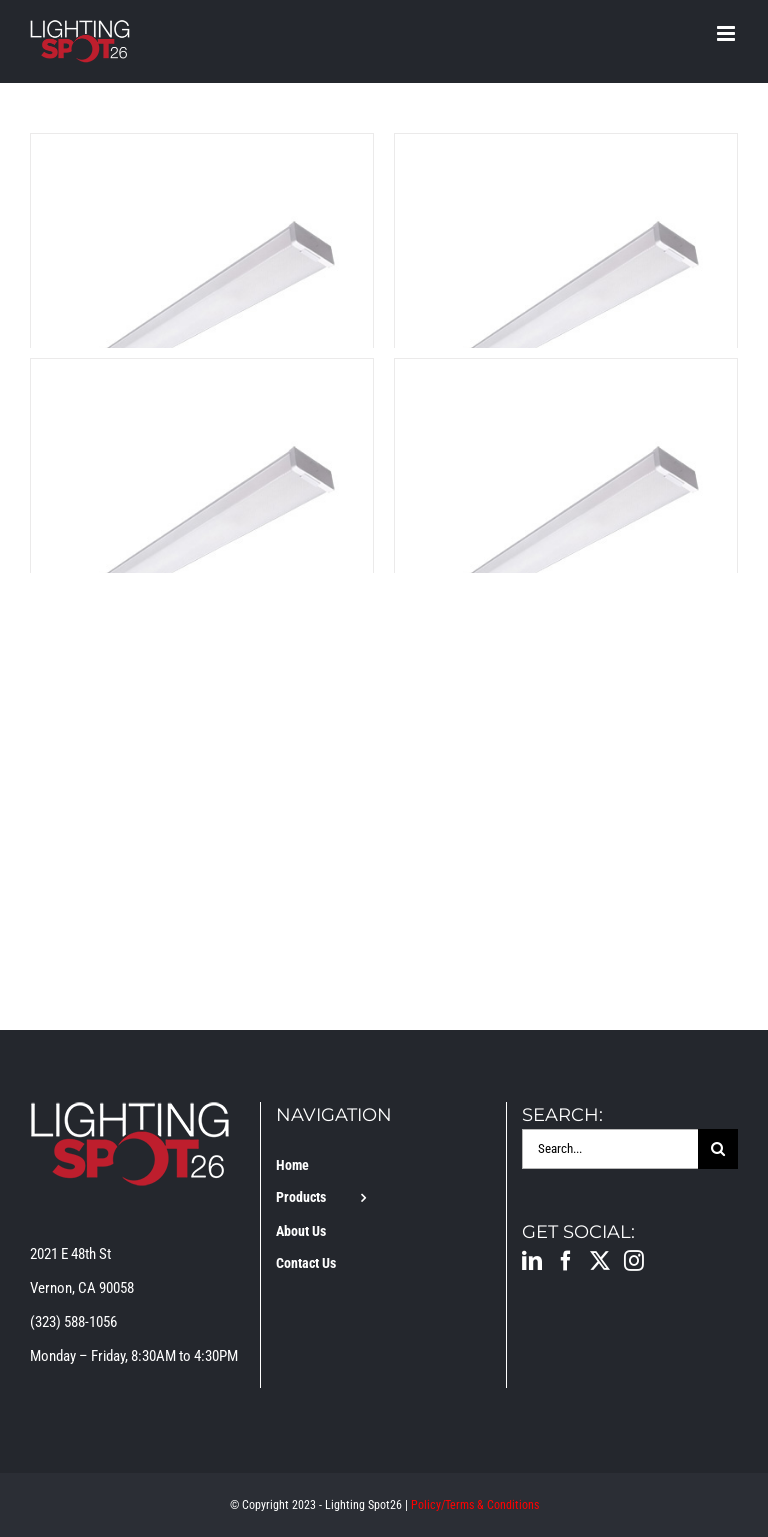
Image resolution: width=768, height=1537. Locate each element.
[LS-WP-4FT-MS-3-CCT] (566, 376)
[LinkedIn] (532, 1261)
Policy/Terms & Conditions (475, 1505)
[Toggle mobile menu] (727, 33)
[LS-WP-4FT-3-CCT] (202, 151)
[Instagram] (634, 1261)
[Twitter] (600, 1261)
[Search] (718, 1149)
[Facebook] (566, 1261)
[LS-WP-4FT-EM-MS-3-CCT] (202, 376)
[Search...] (610, 1149)
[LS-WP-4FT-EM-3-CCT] (566, 151)
